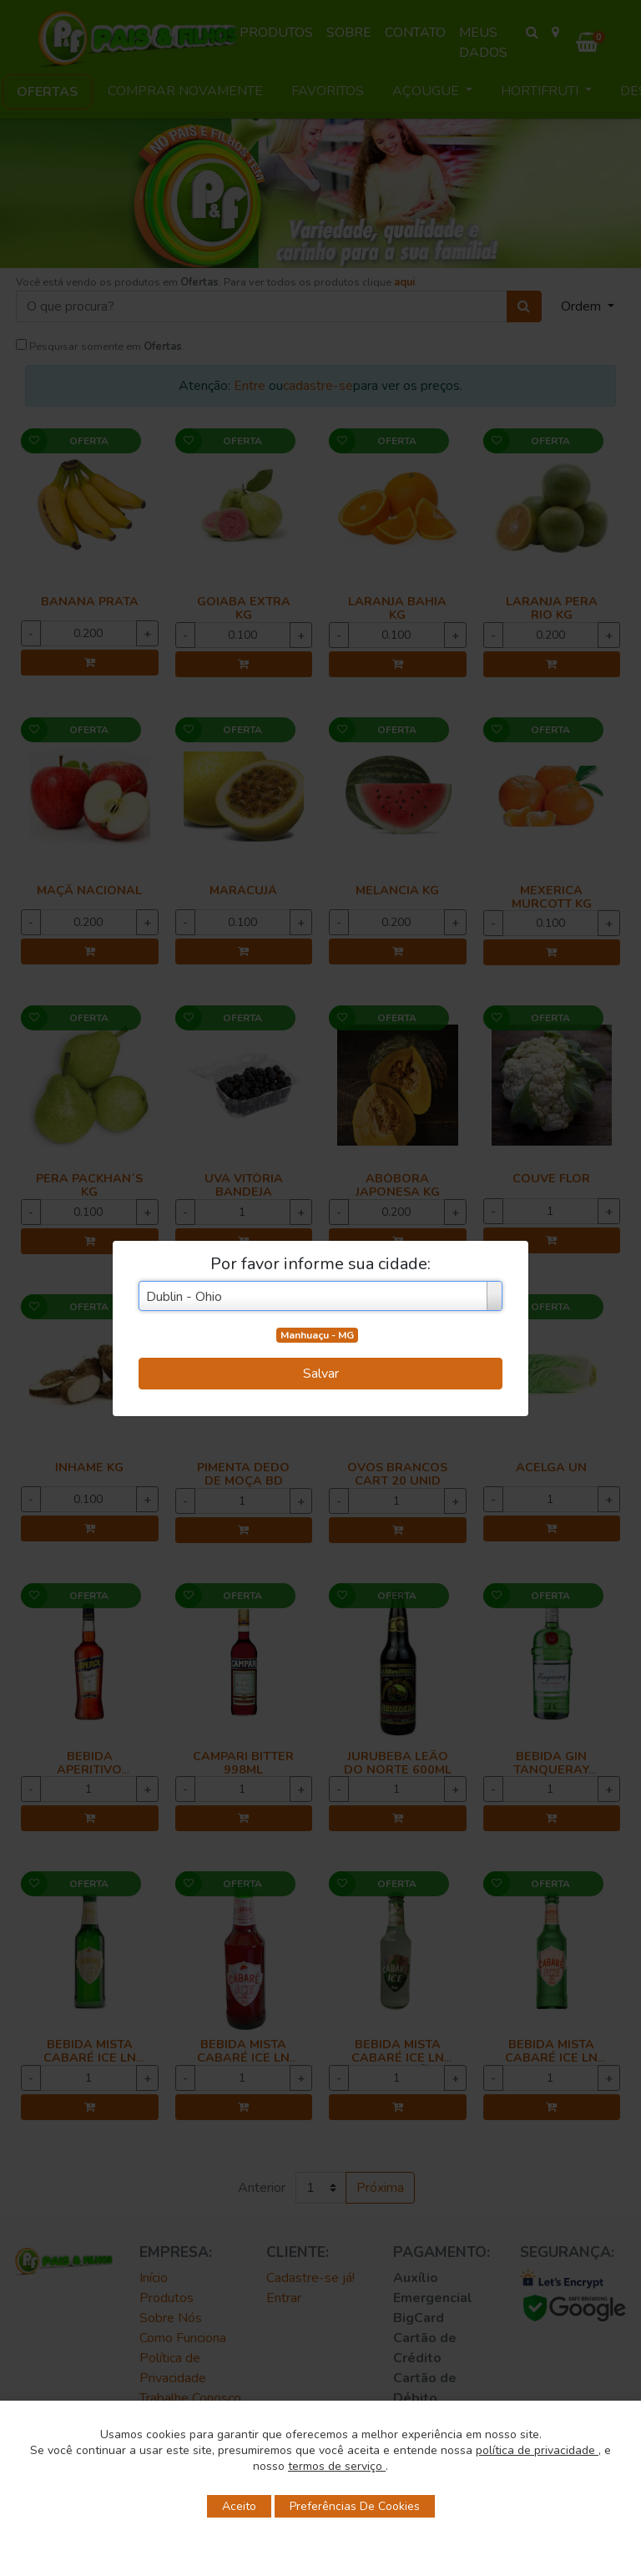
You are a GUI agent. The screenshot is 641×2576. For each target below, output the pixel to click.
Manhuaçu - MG (317, 1335)
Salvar (321, 1373)
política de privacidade (537, 2450)
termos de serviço (337, 2466)
